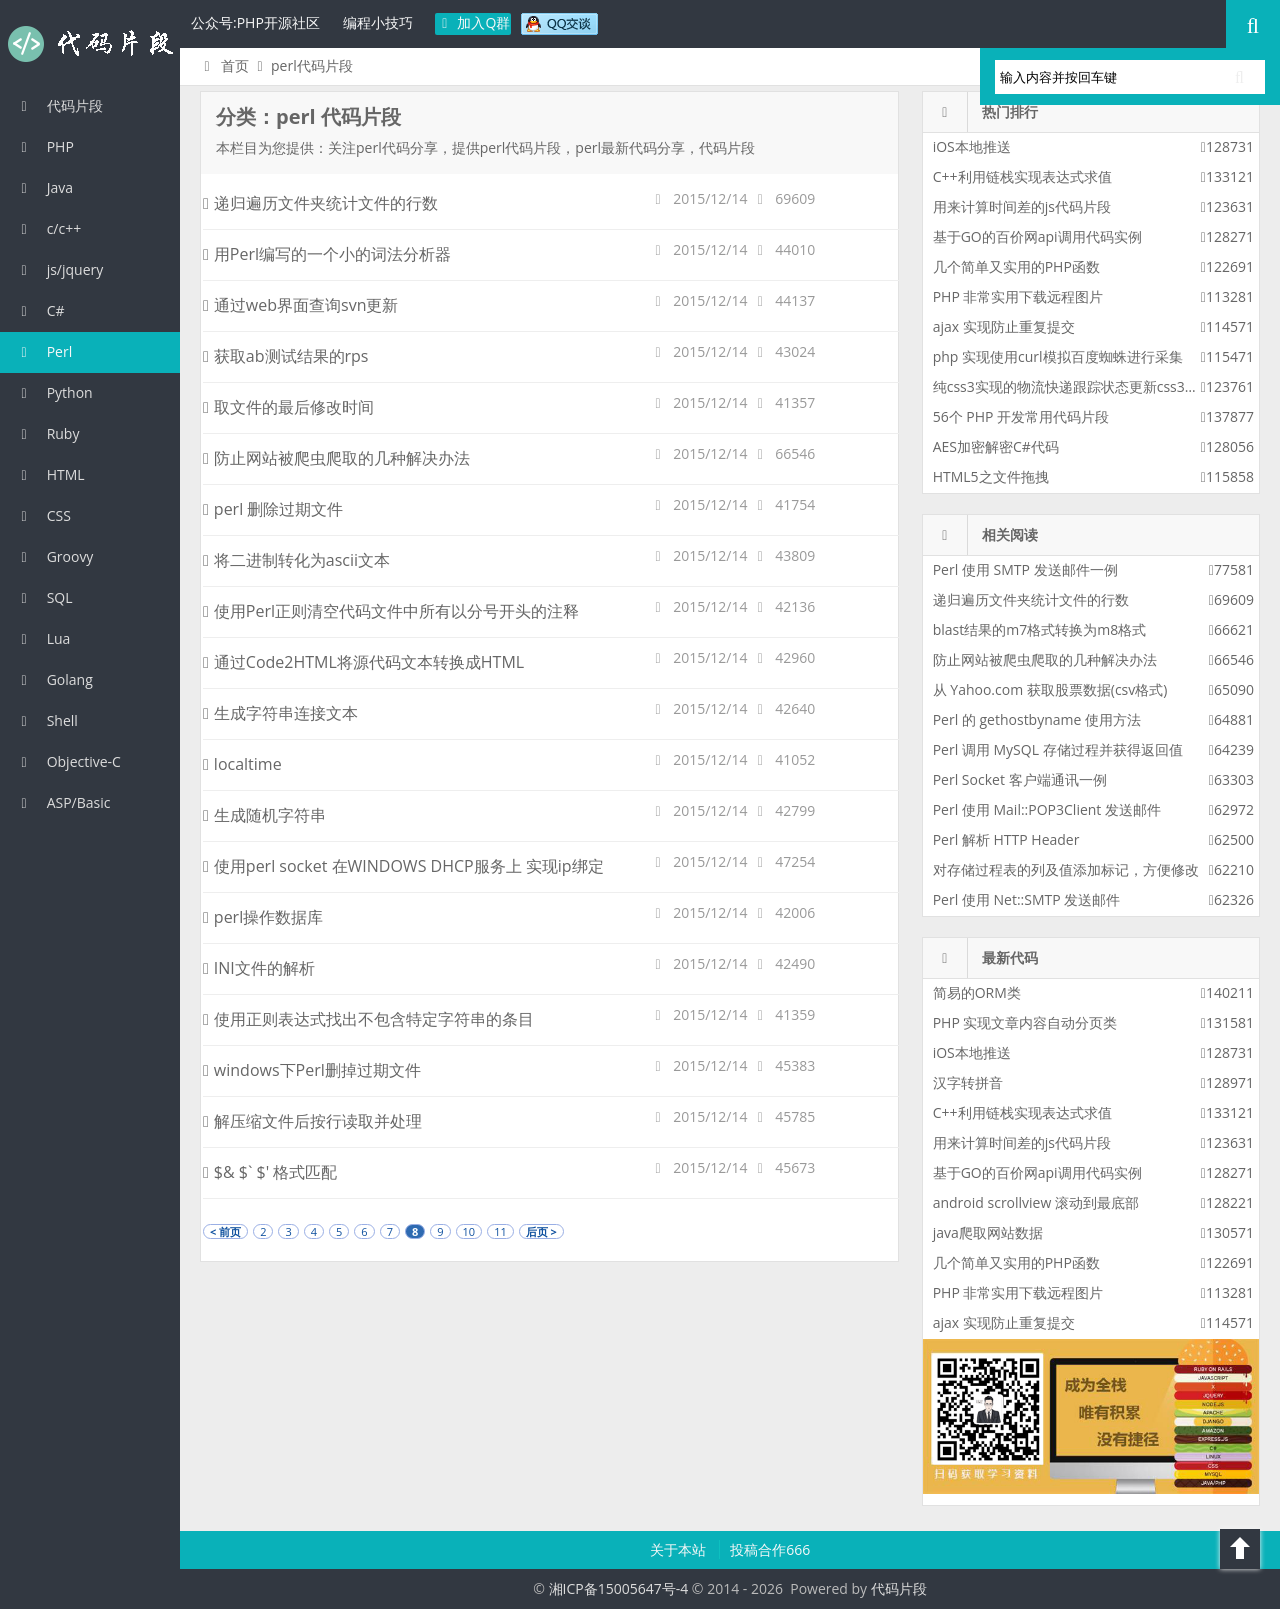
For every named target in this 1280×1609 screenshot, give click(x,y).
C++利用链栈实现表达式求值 (1022, 176)
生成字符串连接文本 (280, 713)
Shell (46, 720)
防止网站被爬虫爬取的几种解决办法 (336, 458)
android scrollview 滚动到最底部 (1036, 1202)
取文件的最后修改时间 (288, 407)
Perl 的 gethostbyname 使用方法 (1037, 719)
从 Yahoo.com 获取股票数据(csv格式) (1050, 689)
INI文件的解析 (259, 968)
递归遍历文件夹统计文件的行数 (320, 203)
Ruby (47, 433)
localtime (242, 764)
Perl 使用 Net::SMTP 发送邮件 (1027, 899)
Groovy (54, 556)
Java (44, 187)
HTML (50, 474)
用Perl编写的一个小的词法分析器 (327, 254)
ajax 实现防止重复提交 (1004, 326)
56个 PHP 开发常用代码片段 (1021, 416)
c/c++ (48, 228)
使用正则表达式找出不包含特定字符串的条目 (368, 1019)
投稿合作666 (770, 1549)
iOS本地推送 (972, 146)
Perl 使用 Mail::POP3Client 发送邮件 (1047, 809)
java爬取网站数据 (988, 1232)
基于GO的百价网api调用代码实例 (1037, 236)
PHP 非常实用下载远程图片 (1018, 296)
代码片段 (90, 44)
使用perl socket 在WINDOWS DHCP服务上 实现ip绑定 (403, 866)
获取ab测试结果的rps (285, 356)
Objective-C (68, 761)
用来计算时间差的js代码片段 (1022, 206)
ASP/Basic (62, 802)
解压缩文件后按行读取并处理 (312, 1121)
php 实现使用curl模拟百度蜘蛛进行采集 (1058, 356)
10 (469, 1231)
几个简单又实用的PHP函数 (1016, 266)
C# (40, 310)
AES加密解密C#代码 (996, 446)
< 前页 (225, 1231)
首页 (223, 65)
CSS (43, 515)
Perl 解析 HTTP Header (1006, 839)
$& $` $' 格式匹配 (270, 1172)
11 (500, 1231)
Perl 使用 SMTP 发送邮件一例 (1025, 569)
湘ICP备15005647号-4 (619, 1588)
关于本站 (680, 1549)
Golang (54, 679)
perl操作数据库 (263, 917)
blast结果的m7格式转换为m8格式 (1039, 629)
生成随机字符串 (264, 815)
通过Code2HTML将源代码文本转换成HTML (363, 662)
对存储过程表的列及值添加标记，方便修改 (1066, 869)
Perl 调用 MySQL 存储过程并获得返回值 (1058, 749)
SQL (44, 597)
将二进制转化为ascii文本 (296, 560)
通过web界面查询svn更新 (308, 305)
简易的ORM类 (977, 992)
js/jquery (59, 269)
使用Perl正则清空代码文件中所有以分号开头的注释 (391, 611)
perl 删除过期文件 (273, 509)
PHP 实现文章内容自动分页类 (1025, 1022)
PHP (44, 146)
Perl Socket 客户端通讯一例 (1020, 779)
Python (54, 392)
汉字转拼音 (968, 1082)
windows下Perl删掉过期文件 (312, 1070)
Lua (42, 638)
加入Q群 (473, 22)
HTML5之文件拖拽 (991, 476)
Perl (43, 351)
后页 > (541, 1231)
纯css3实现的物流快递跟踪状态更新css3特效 (1073, 386)
